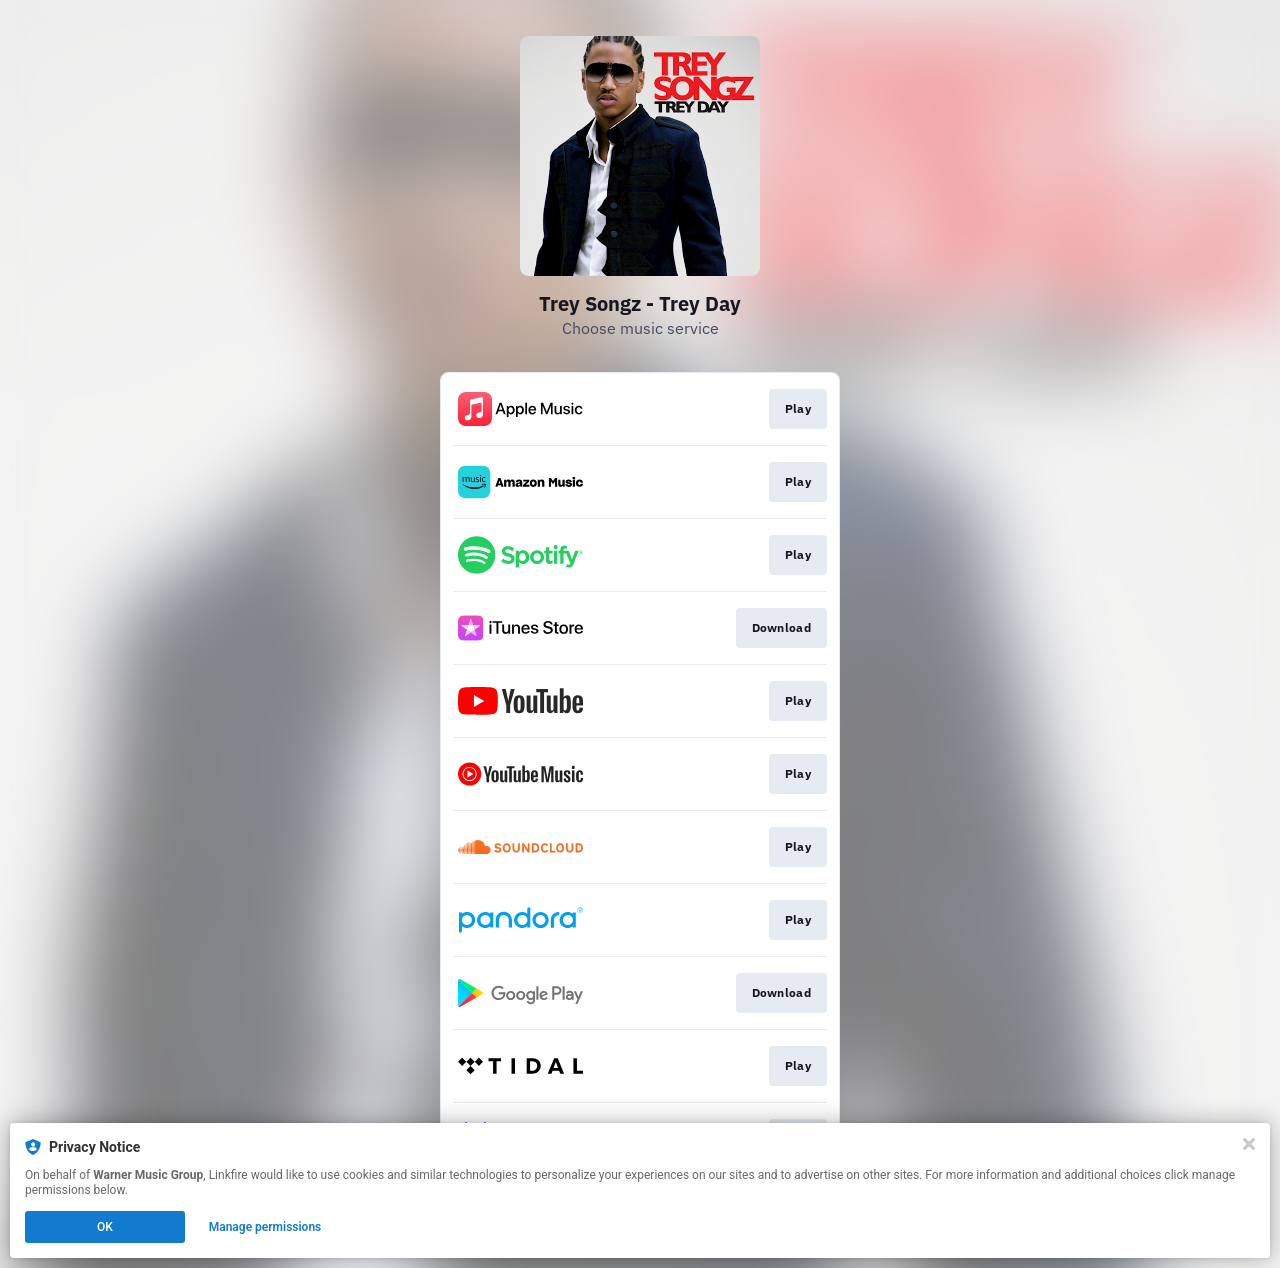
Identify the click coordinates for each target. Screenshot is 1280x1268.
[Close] (1249, 1144)
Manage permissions (265, 1227)
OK (105, 1227)
